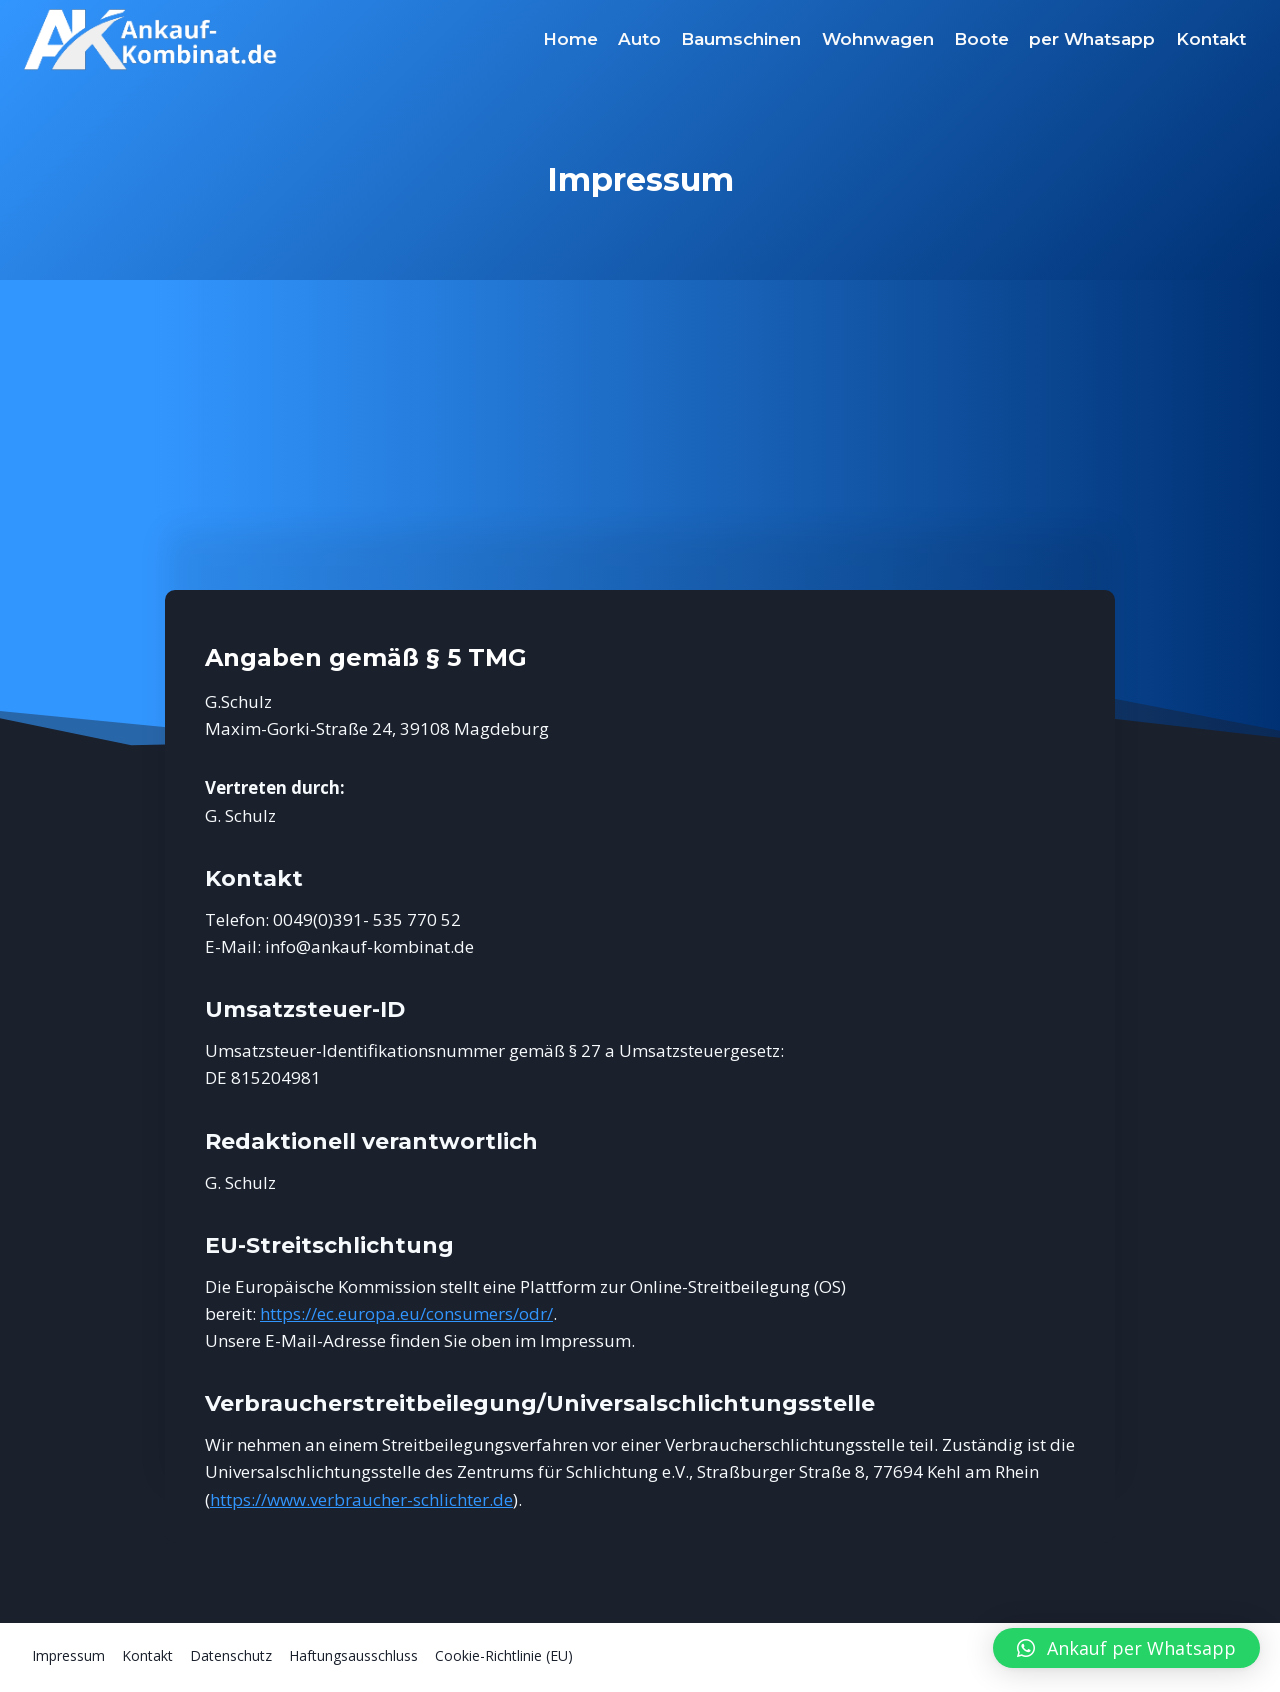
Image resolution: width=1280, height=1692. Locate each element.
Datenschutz (231, 1655)
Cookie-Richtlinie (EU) (504, 1655)
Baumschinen (741, 39)
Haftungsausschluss (353, 1655)
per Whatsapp (1092, 39)
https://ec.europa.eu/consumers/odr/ (406, 1313)
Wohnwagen (878, 39)
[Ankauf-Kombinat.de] (151, 40)
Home (570, 39)
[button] (1126, 1648)
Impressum (68, 1655)
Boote (981, 39)
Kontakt (1211, 39)
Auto (639, 39)
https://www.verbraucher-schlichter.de (361, 1499)
